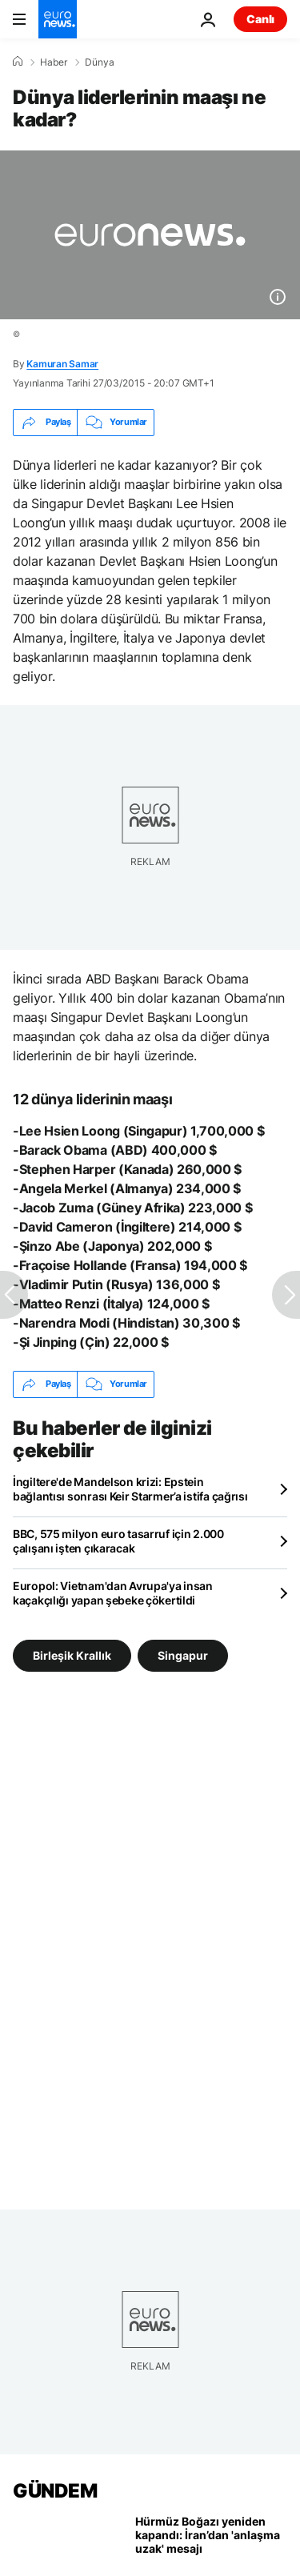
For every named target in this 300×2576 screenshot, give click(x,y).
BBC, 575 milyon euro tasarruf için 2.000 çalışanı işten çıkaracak (118, 1541)
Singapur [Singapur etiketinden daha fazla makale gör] (183, 1655)
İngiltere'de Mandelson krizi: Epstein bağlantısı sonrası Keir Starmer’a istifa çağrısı (130, 1489)
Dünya (99, 62)
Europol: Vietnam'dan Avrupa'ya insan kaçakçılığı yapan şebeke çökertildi (113, 1593)
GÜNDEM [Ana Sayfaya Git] (55, 2490)
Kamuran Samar (62, 364)
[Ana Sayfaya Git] (57, 19)
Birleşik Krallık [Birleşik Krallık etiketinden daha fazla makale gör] (72, 1655)
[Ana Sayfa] (17, 61)
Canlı (260, 19)
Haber (53, 62)
